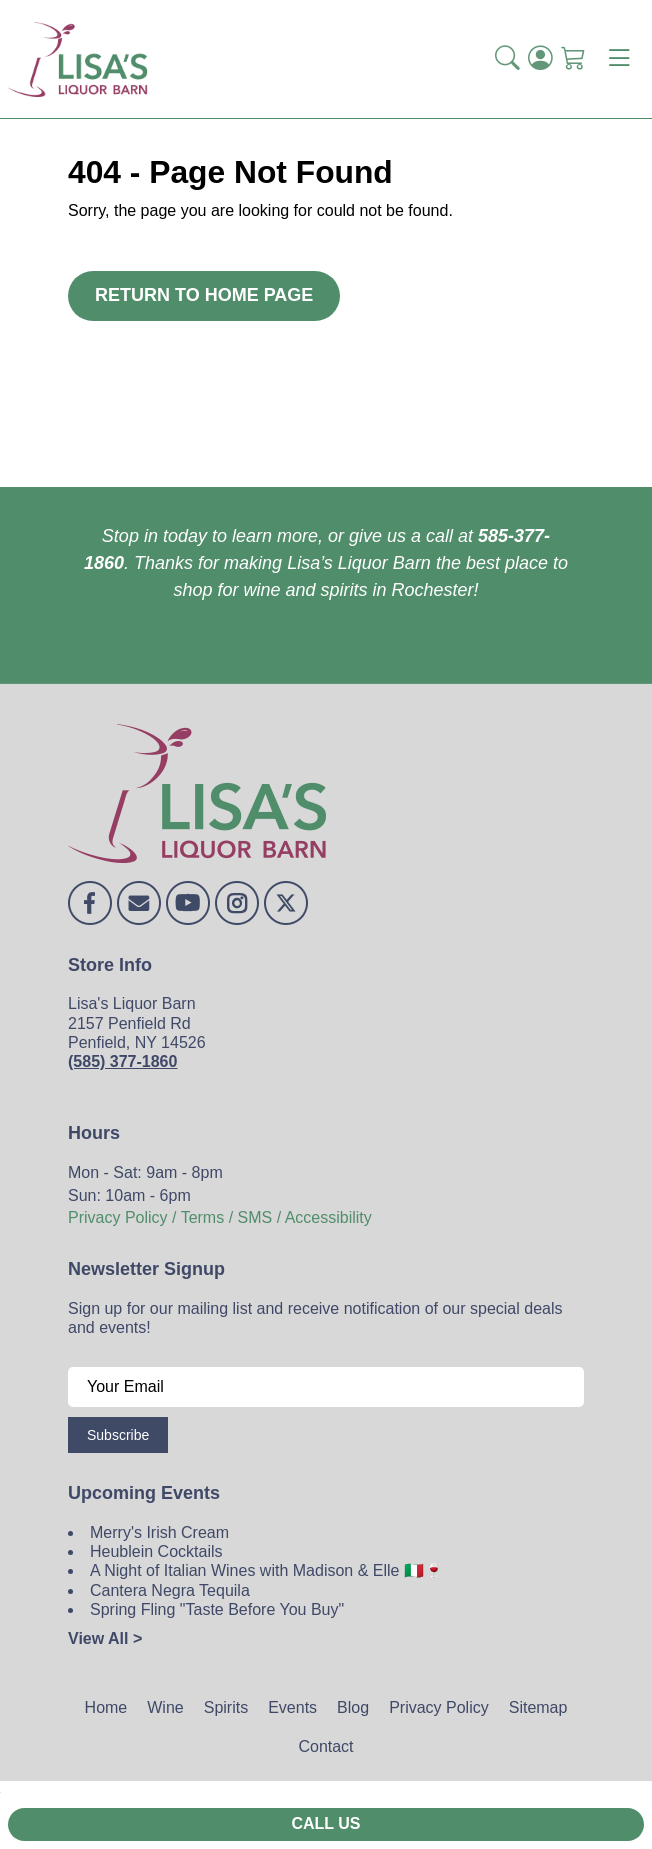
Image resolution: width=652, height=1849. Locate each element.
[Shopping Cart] (573, 59)
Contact (325, 1746)
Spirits (226, 1707)
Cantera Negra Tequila (170, 1590)
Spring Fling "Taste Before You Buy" (217, 1609)
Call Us (325, 1823)
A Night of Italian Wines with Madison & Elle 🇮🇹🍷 (267, 1570)
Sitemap (538, 1707)
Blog (353, 1707)
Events (292, 1707)
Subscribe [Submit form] (118, 1435)
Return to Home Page (204, 295)
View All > (105, 1638)
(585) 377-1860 (122, 1061)
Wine (165, 1707)
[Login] (540, 59)
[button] (507, 59)
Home (106, 1707)
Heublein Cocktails (156, 1551)
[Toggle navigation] (619, 59)
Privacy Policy (439, 1707)
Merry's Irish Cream (159, 1532)
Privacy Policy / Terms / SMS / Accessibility (220, 1217)
